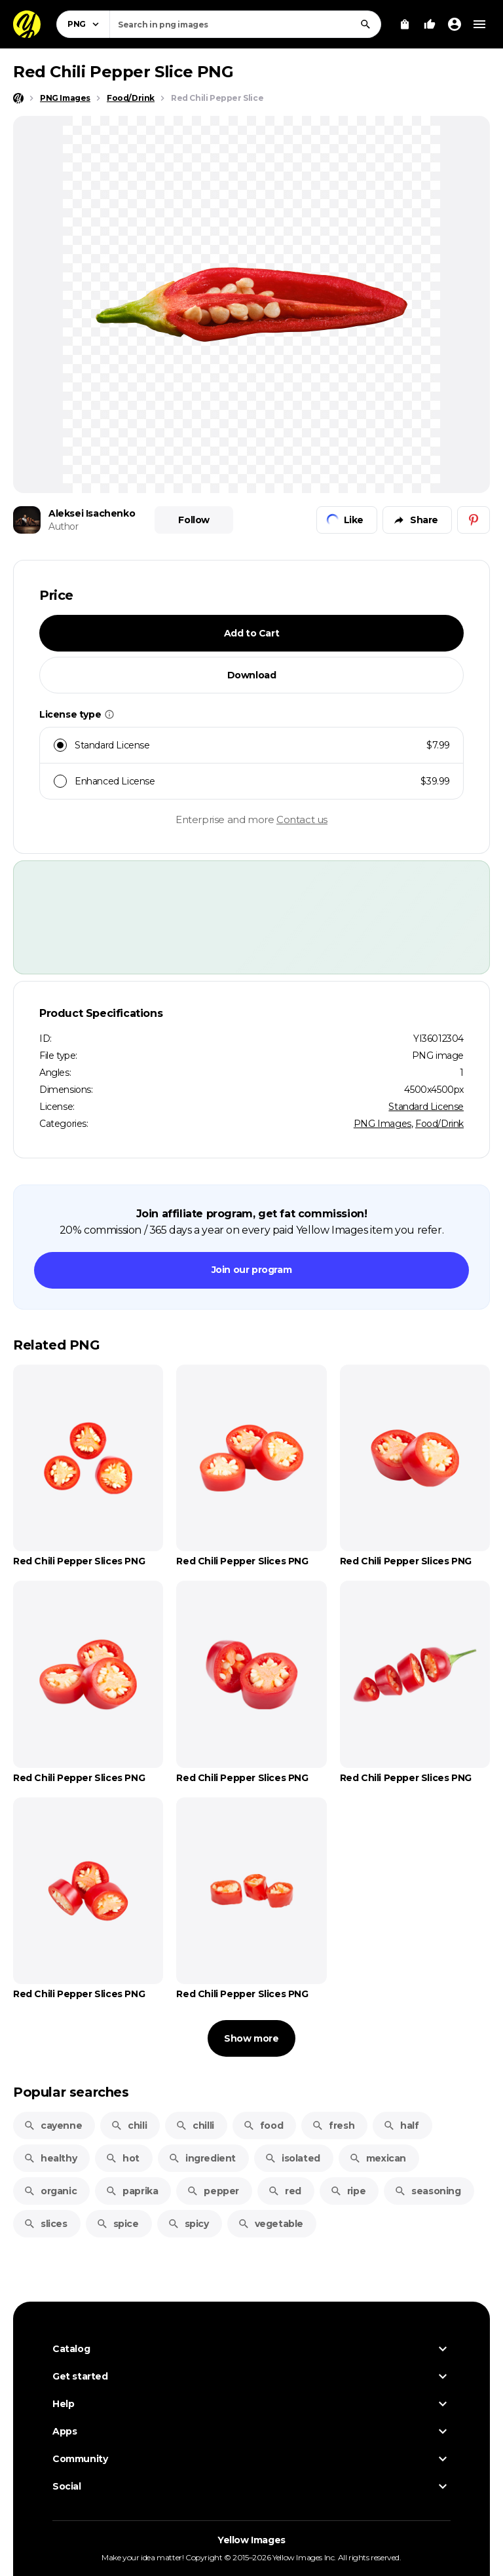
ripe (347, 2191)
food (263, 2125)
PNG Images (382, 1124)
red (284, 2191)
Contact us (301, 819)
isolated (292, 2158)
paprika (131, 2191)
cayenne (53, 2125)
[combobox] (245, 24)
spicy (188, 2224)
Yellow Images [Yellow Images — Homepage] (251, 2540)
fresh (333, 2125)
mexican (377, 2158)
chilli (195, 2125)
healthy (50, 2158)
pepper (213, 2191)
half (401, 2125)
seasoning (427, 2191)
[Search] (365, 24)
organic (50, 2191)
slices (45, 2224)
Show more (251, 2038)
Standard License (426, 1107)
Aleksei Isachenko (91, 513)
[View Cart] (404, 24)
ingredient (202, 2158)
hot (122, 2158)
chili (129, 2125)
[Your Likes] (429, 24)
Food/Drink (439, 1124)
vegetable (270, 2224)
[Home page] (18, 98)
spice (117, 2224)
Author (63, 526)
